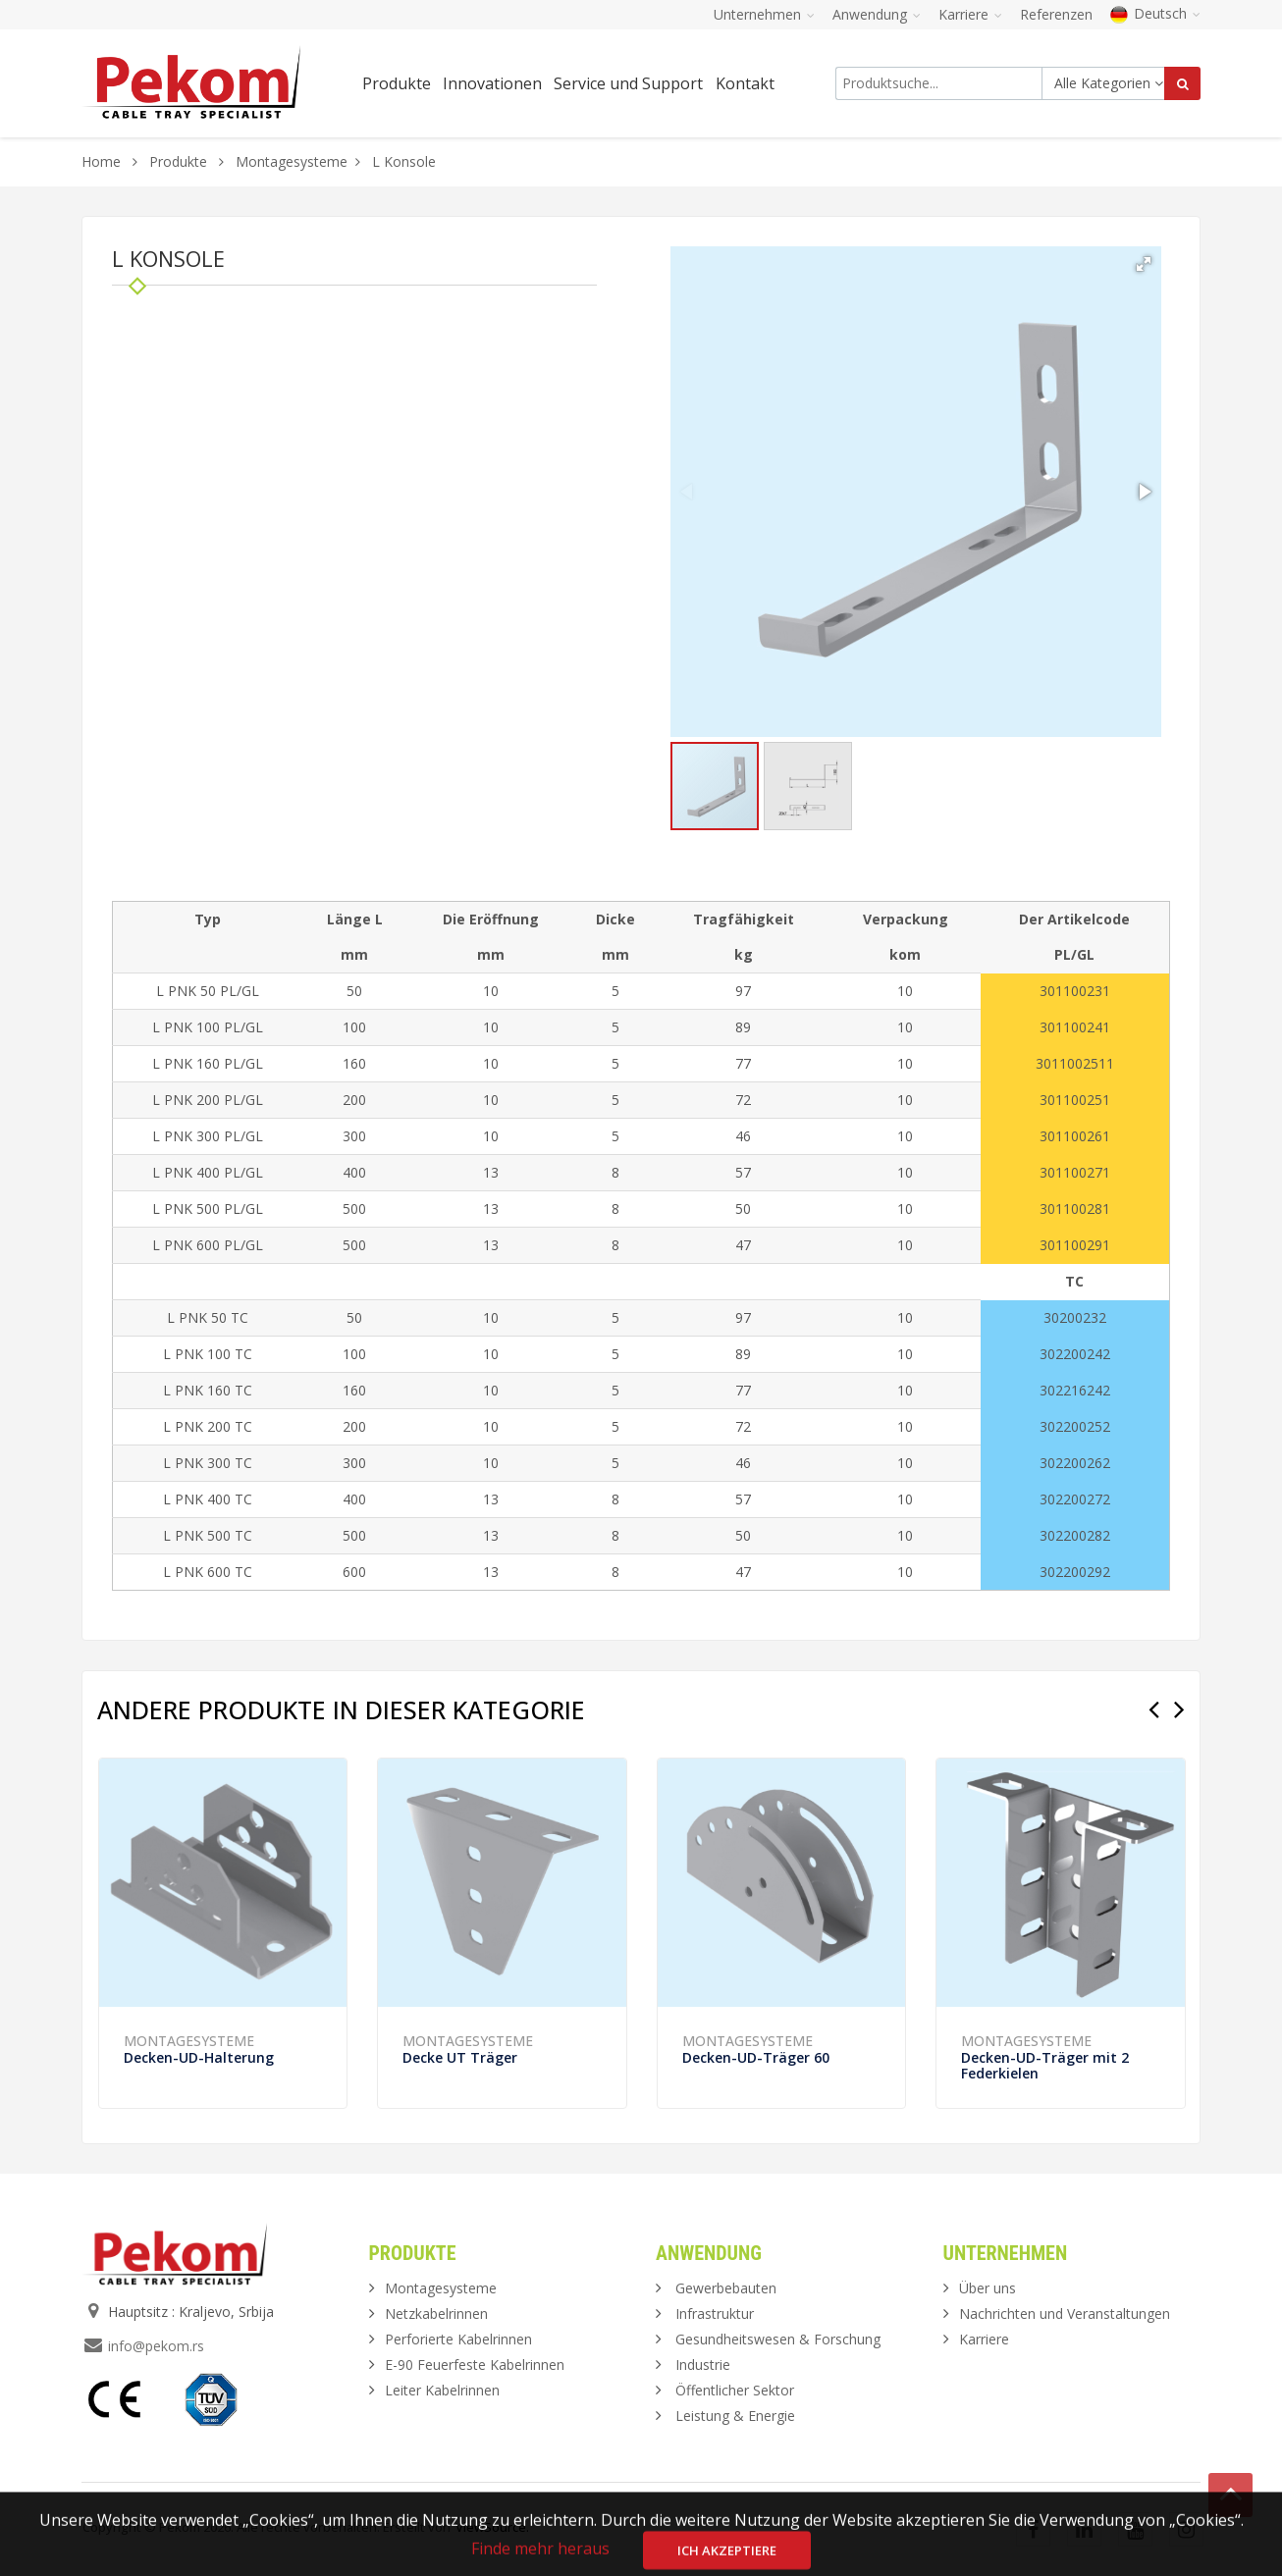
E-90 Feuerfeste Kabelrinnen (474, 2364)
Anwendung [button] (876, 14)
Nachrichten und (1064, 2313)
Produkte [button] (396, 83)
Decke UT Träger (459, 2057)
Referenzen (1056, 14)
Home (101, 161)
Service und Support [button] (628, 83)
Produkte (180, 161)
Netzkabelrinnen (436, 2313)
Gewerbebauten (725, 2288)
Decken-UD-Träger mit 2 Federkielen (1045, 2065)
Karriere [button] (970, 14)
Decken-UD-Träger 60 (755, 2057)
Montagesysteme (291, 161)
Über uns (987, 2288)
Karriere (984, 2339)
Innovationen (492, 83)
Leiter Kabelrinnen (442, 2390)
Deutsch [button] (1155, 13)
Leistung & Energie (735, 2415)
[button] (1143, 264)
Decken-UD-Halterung (199, 2057)
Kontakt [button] (745, 83)
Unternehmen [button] (764, 14)
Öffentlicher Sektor (734, 2390)
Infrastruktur (714, 2313)
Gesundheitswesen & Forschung (778, 2339)
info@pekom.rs (156, 2346)
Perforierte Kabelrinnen (458, 2339)
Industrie (702, 2364)
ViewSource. (492, 2527)
